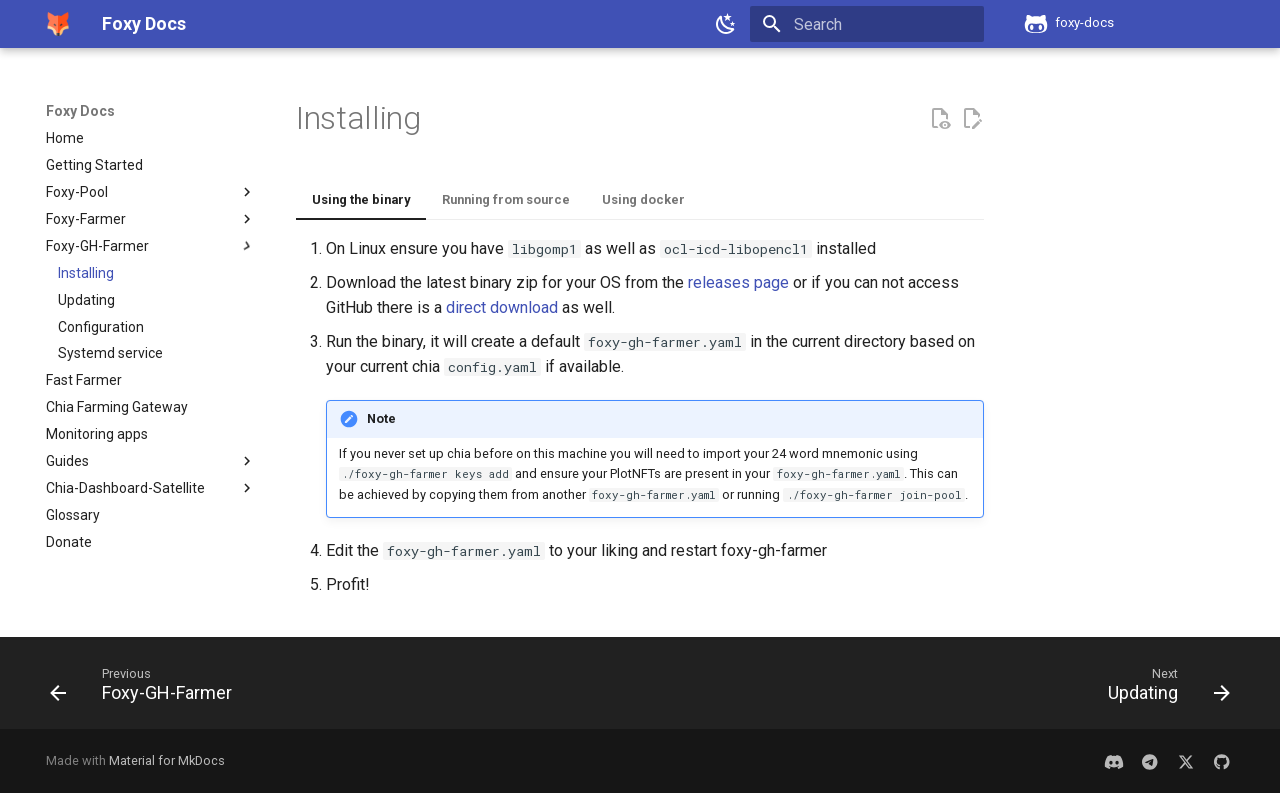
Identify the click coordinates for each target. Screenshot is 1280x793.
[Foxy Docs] (58, 24)
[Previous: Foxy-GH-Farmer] (147, 689)
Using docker (643, 199)
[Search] (867, 24)
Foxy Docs (80, 111)
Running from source (506, 199)
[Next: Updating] (1163, 689)
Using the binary (361, 199)
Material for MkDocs (167, 760)
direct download (502, 307)
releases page (738, 282)
